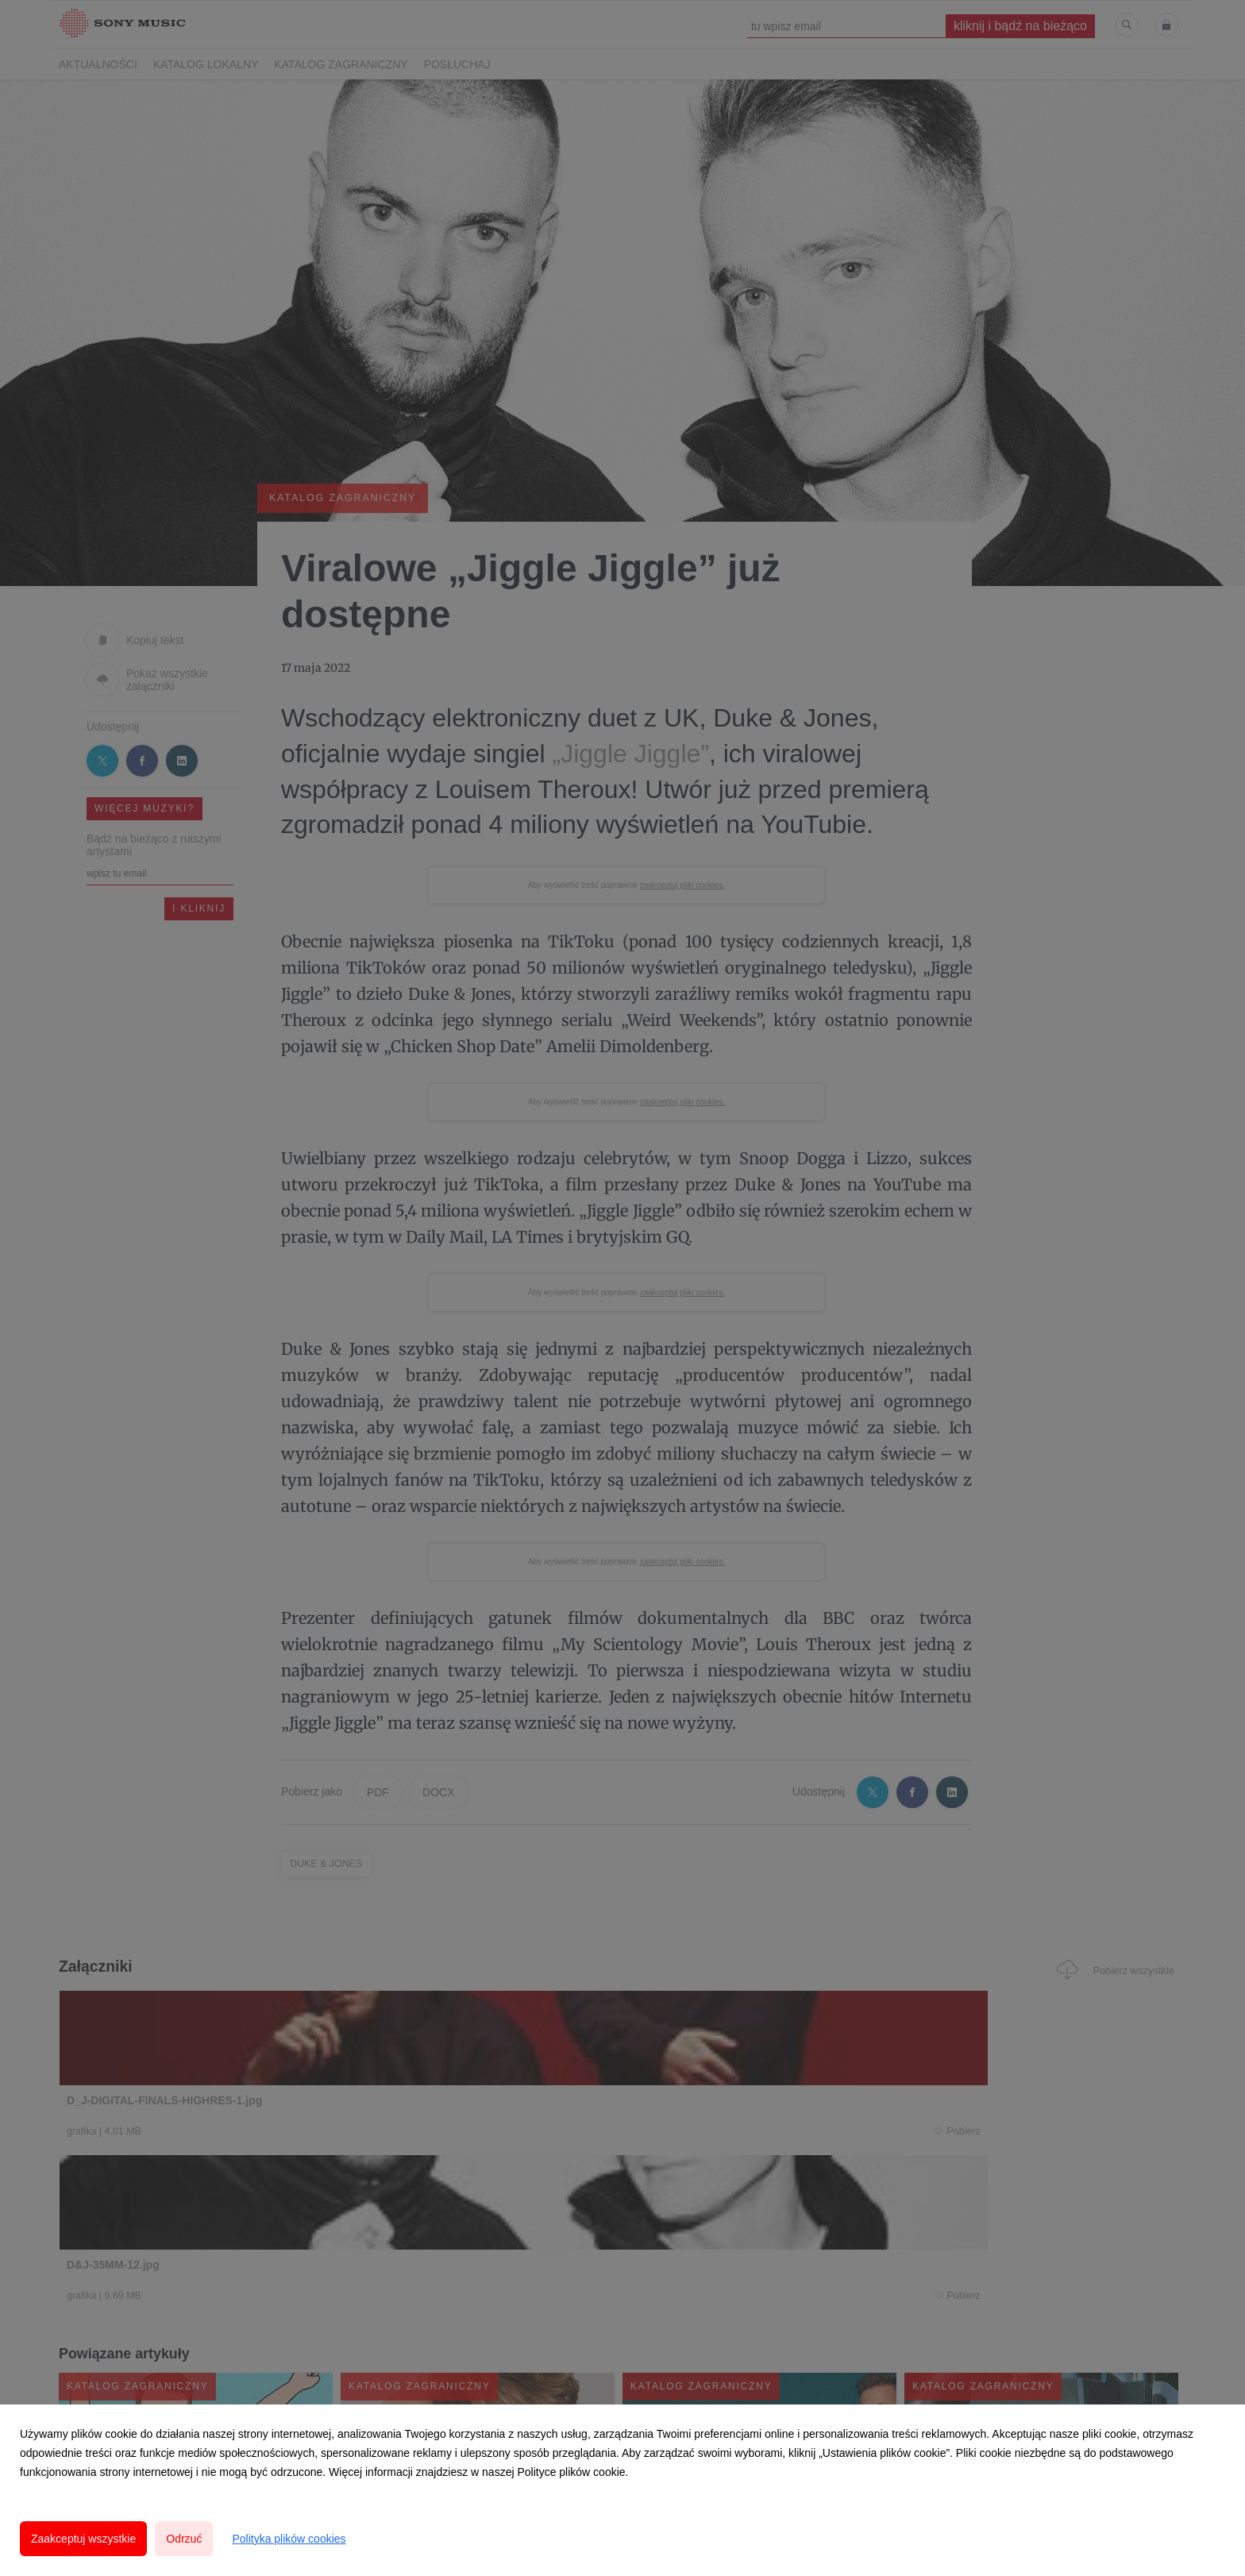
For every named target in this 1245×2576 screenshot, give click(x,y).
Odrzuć (184, 2538)
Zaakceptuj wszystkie (83, 2538)
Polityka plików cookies (288, 2538)
